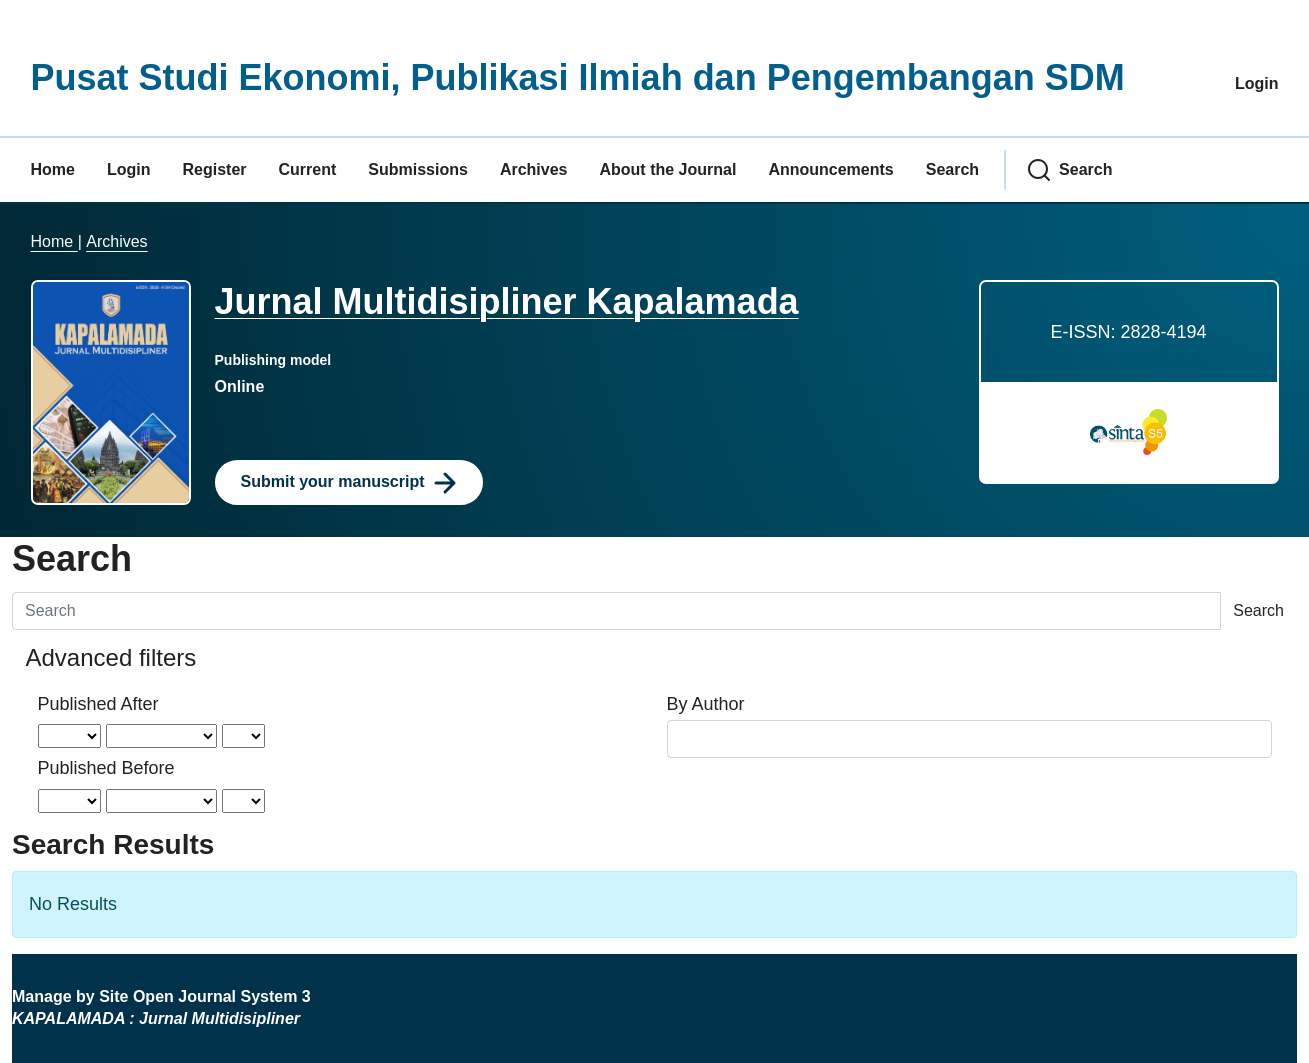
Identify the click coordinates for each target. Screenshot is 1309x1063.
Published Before (106, 768)
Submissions (418, 169)
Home (53, 169)
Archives (534, 169)
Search (952, 169)
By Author (706, 704)
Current (308, 169)
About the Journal (667, 169)
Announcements (830, 169)
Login (1257, 83)
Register (215, 169)
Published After (98, 704)
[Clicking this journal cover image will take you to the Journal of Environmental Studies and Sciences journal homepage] (111, 391)
